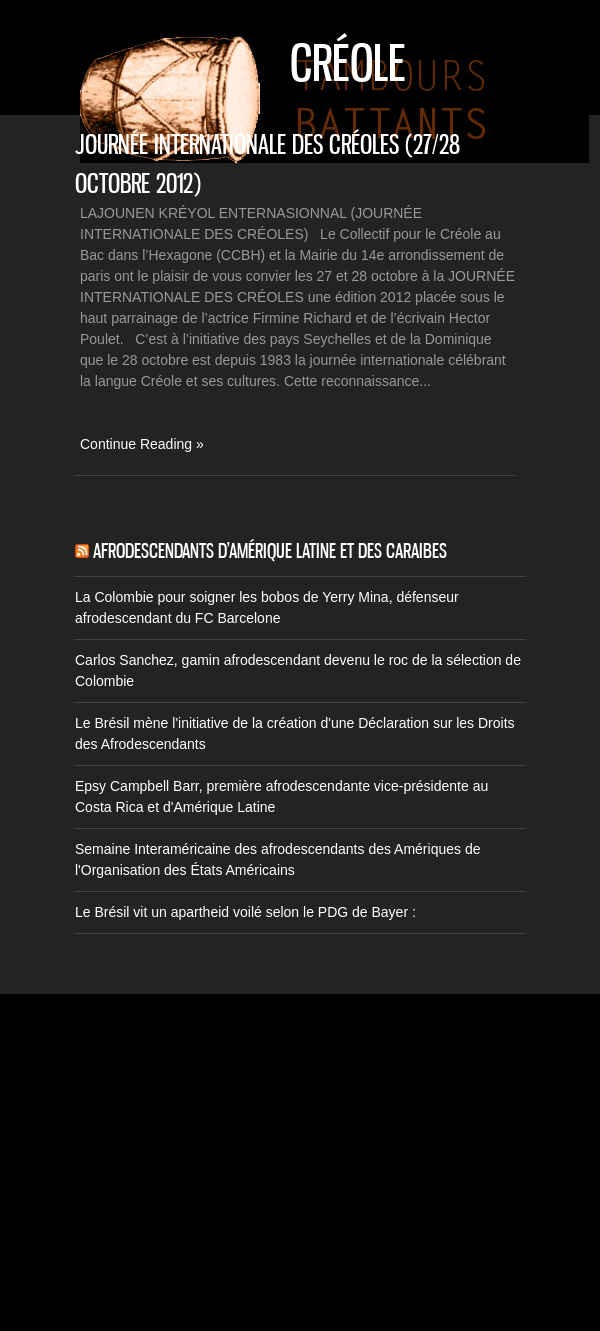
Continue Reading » (142, 444)
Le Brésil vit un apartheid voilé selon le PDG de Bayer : (245, 912)
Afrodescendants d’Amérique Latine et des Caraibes (270, 551)
